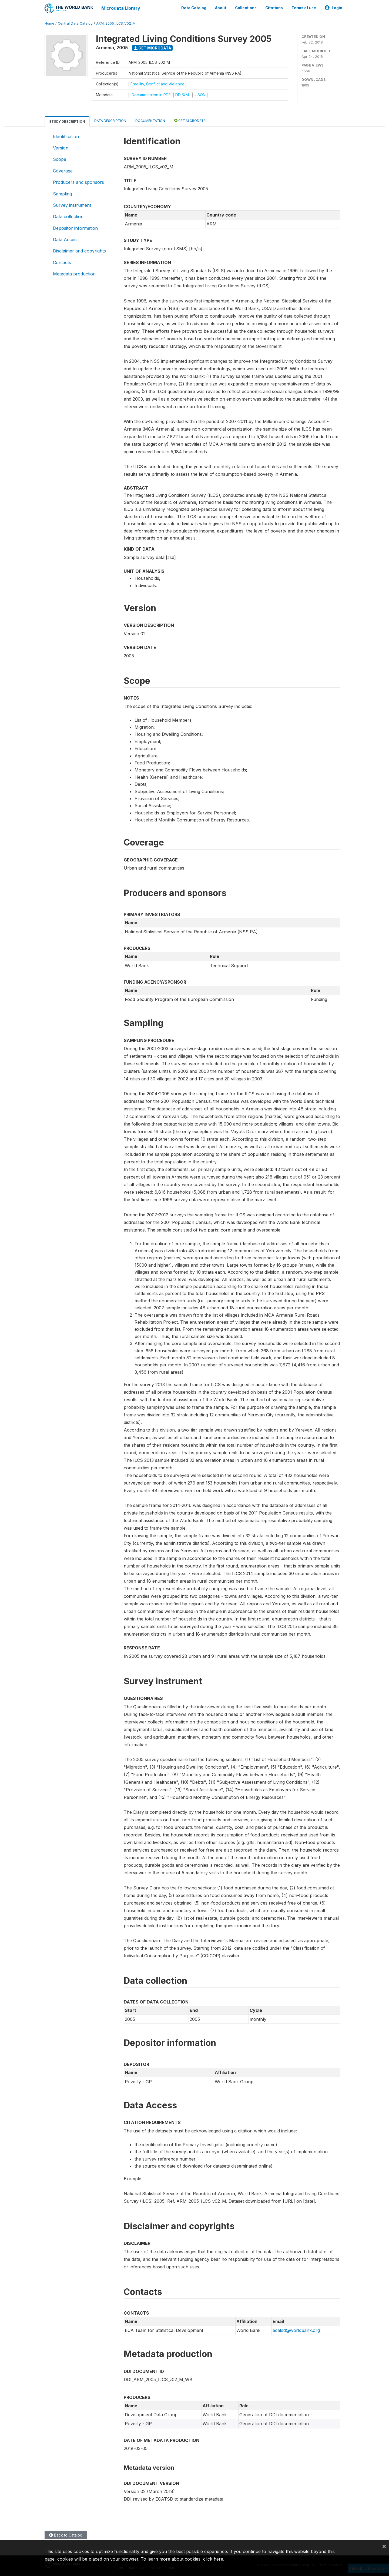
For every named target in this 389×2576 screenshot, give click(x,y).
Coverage (63, 170)
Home (49, 23)
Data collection (68, 216)
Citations (274, 7)
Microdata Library (120, 8)
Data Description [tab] (110, 120)
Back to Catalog (65, 2534)
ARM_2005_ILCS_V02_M (116, 23)
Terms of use (303, 7)
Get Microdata (152, 47)
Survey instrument (72, 204)
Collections (246, 7)
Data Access (66, 239)
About (220, 7)
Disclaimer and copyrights (79, 250)
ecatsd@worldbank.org (296, 2329)
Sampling (62, 193)
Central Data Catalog (75, 23)
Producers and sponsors (78, 181)
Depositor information (75, 227)
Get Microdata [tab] (190, 120)
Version (60, 147)
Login (333, 7)
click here (213, 2559)
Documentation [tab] (150, 120)
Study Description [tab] (67, 121)
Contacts (62, 262)
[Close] (384, 2546)
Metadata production (74, 273)
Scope (59, 158)
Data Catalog (193, 7)
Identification (66, 136)
